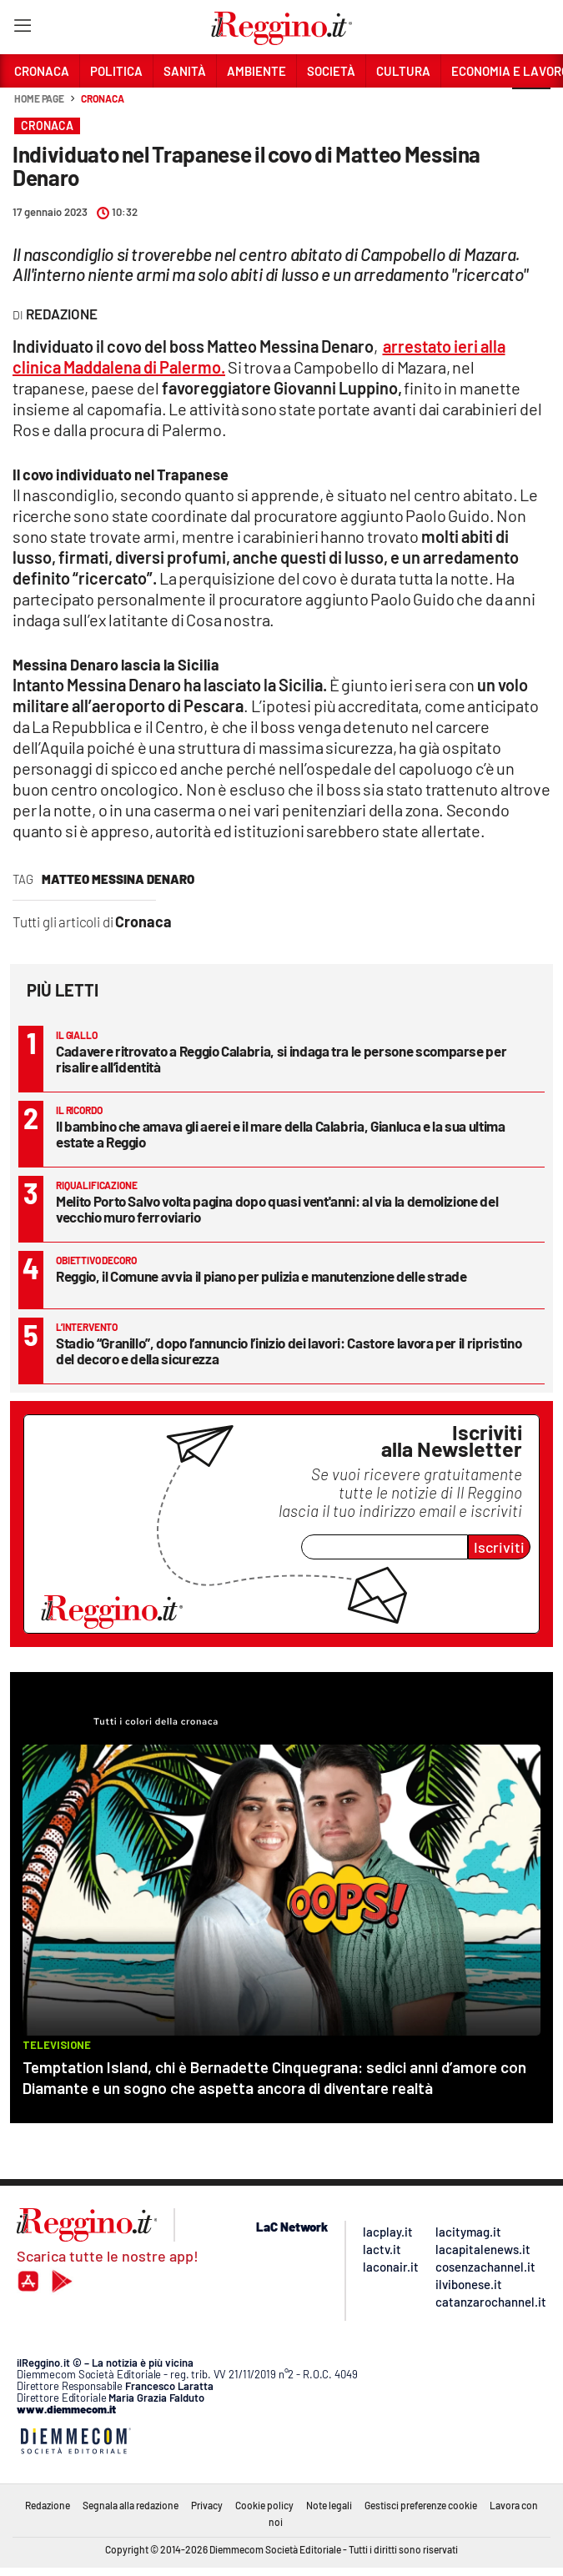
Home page (39, 98)
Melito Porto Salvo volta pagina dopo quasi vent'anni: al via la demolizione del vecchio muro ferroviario (277, 1209)
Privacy (207, 2505)
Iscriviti (499, 1547)
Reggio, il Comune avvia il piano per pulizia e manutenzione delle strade (261, 1276)
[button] (531, 108)
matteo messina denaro (118, 878)
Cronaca (102, 98)
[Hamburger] (22, 28)
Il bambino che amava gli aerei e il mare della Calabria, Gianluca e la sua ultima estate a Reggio (280, 1133)
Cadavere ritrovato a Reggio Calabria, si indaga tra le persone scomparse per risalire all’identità (281, 1058)
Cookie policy (264, 2505)
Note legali (329, 2505)
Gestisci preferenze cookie (420, 2505)
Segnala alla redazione (130, 2505)
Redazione (47, 2505)
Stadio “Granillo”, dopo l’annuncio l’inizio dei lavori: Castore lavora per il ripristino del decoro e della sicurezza (288, 1350)
